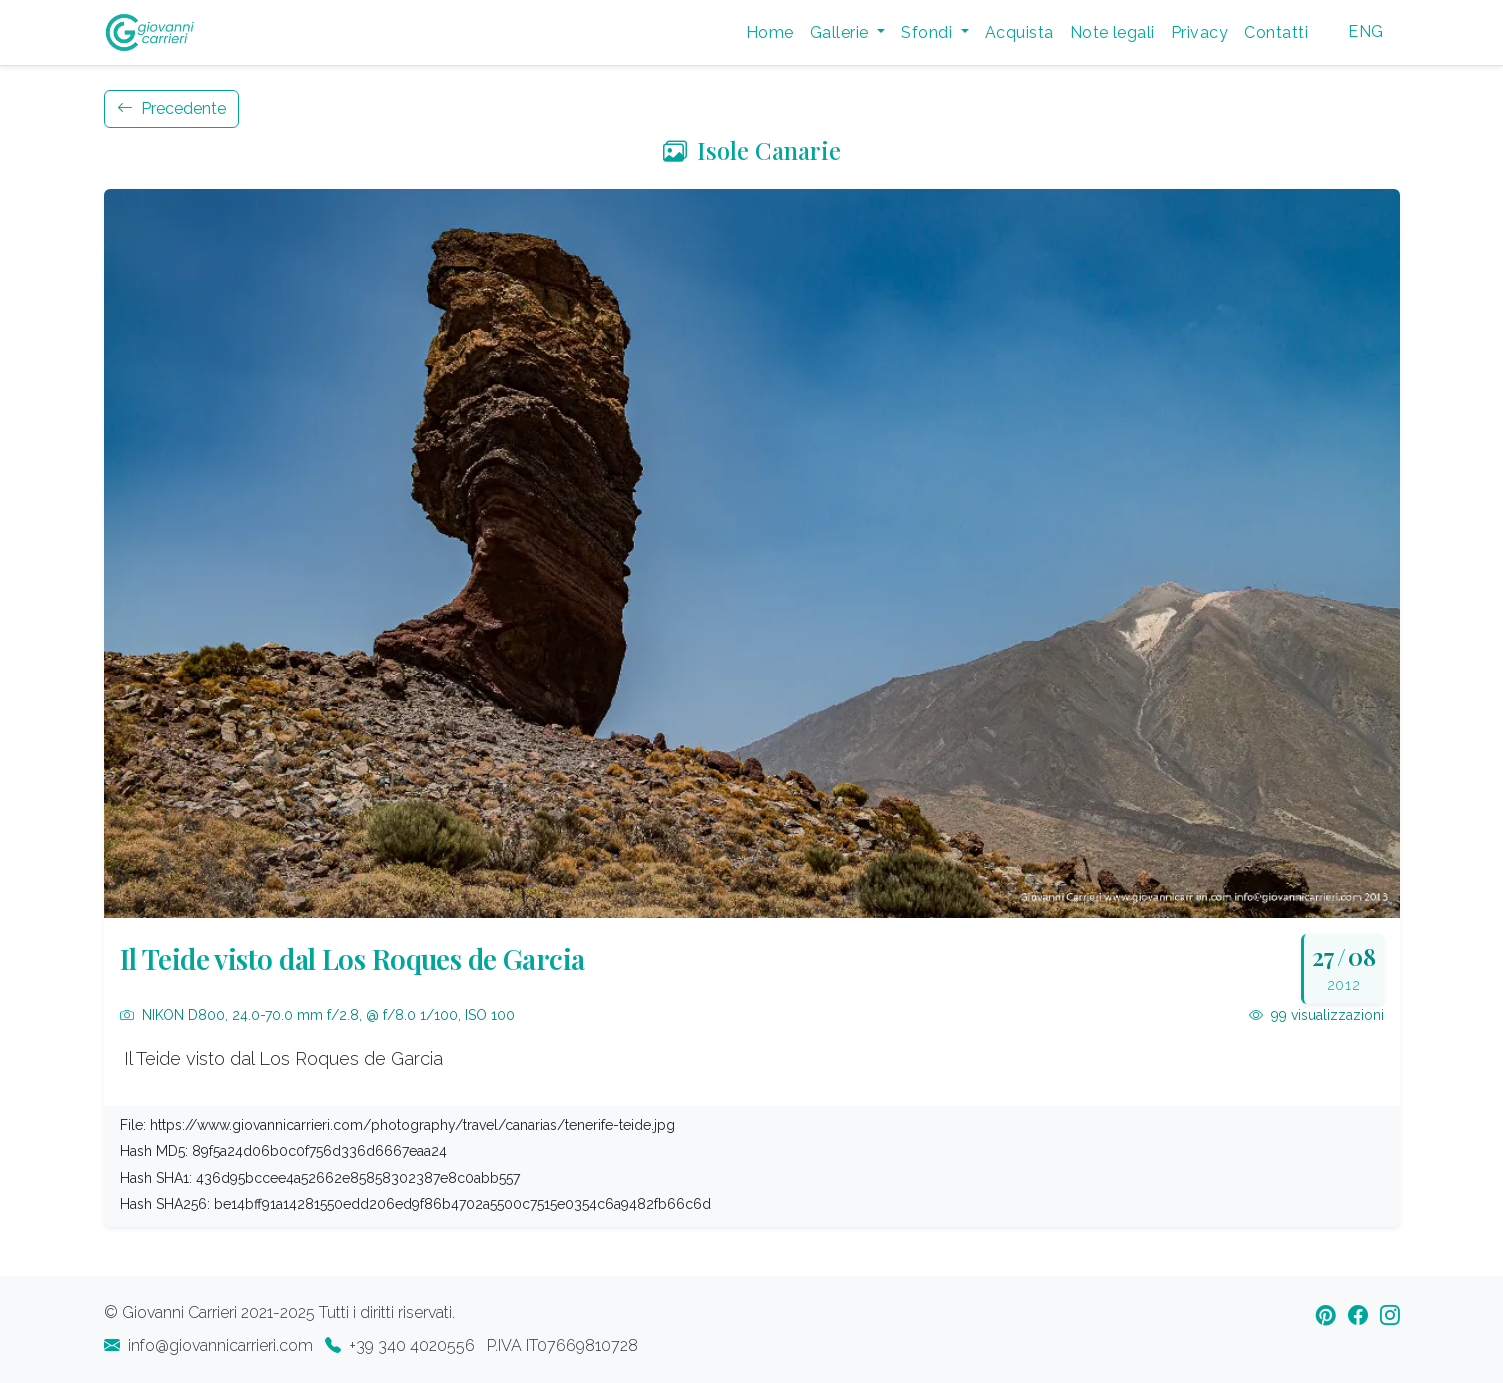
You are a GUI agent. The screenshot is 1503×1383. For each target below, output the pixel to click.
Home (770, 32)
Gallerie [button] (841, 32)
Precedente (171, 108)
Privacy (1199, 32)
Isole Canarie (752, 150)
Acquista (1019, 32)
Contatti (1276, 32)
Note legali (1112, 32)
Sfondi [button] (928, 32)
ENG (1365, 31)
